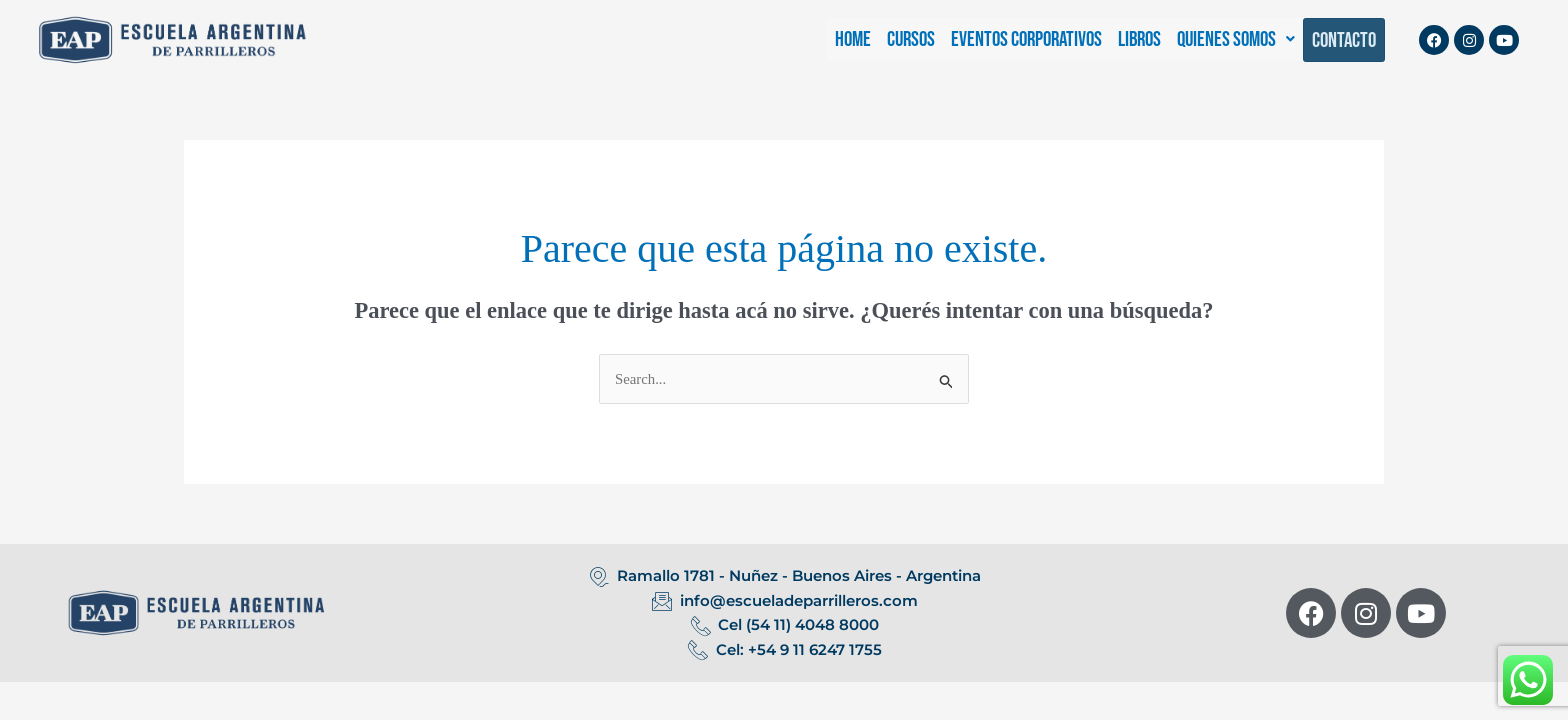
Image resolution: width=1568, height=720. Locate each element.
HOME (853, 39)
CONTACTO (1344, 40)
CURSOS (911, 39)
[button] (1236, 39)
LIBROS (1139, 39)
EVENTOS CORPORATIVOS (1026, 39)
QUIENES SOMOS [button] (1236, 39)
